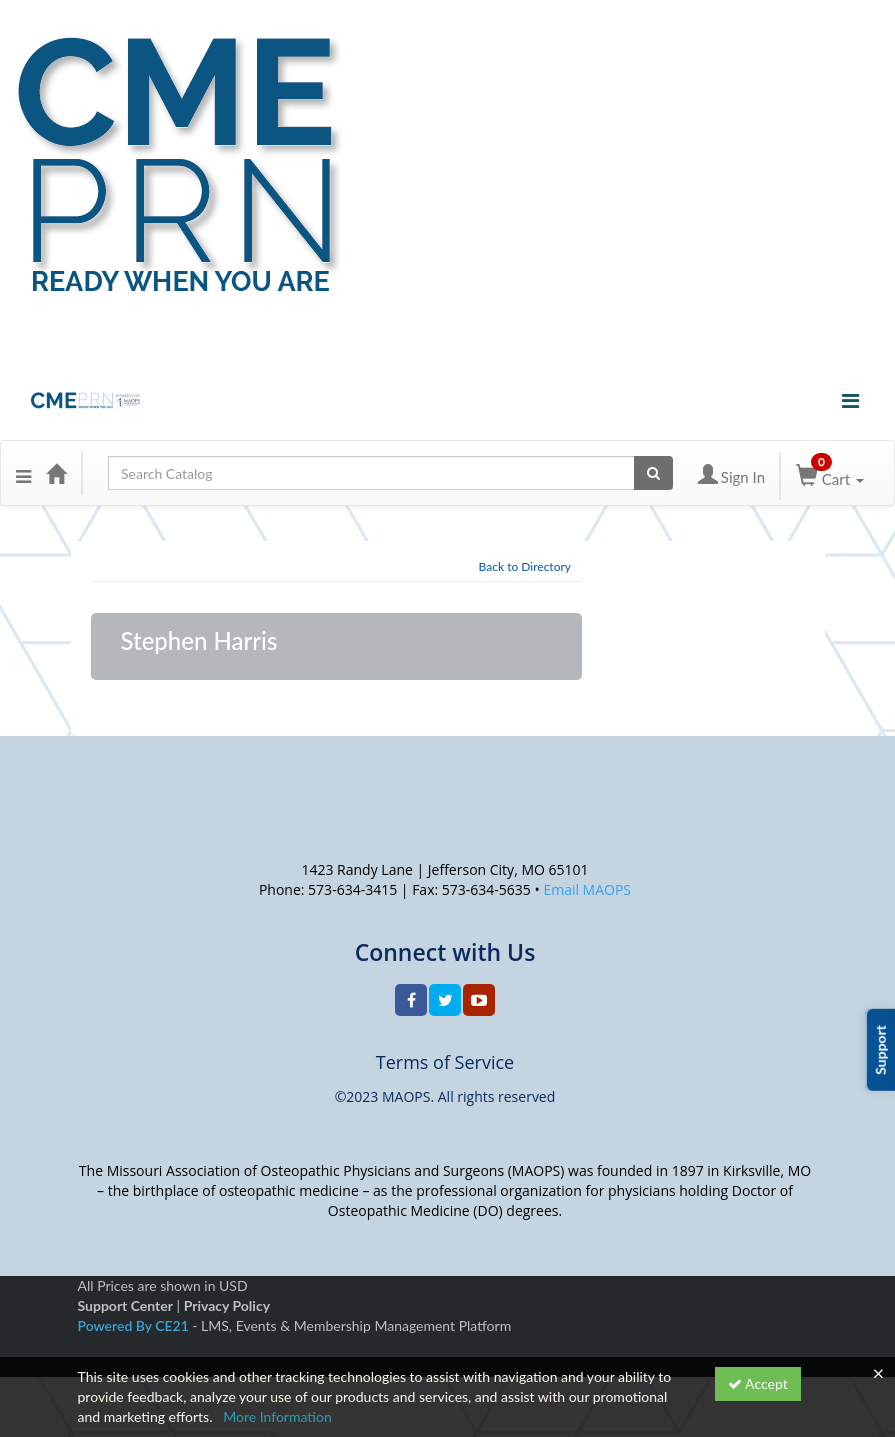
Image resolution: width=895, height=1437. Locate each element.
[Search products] (653, 473)
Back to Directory (525, 566)
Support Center (125, 1305)
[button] (23, 473)
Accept (758, 1383)
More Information (277, 1416)
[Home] (56, 473)
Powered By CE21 (135, 1325)
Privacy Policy (227, 1305)
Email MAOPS (587, 889)
